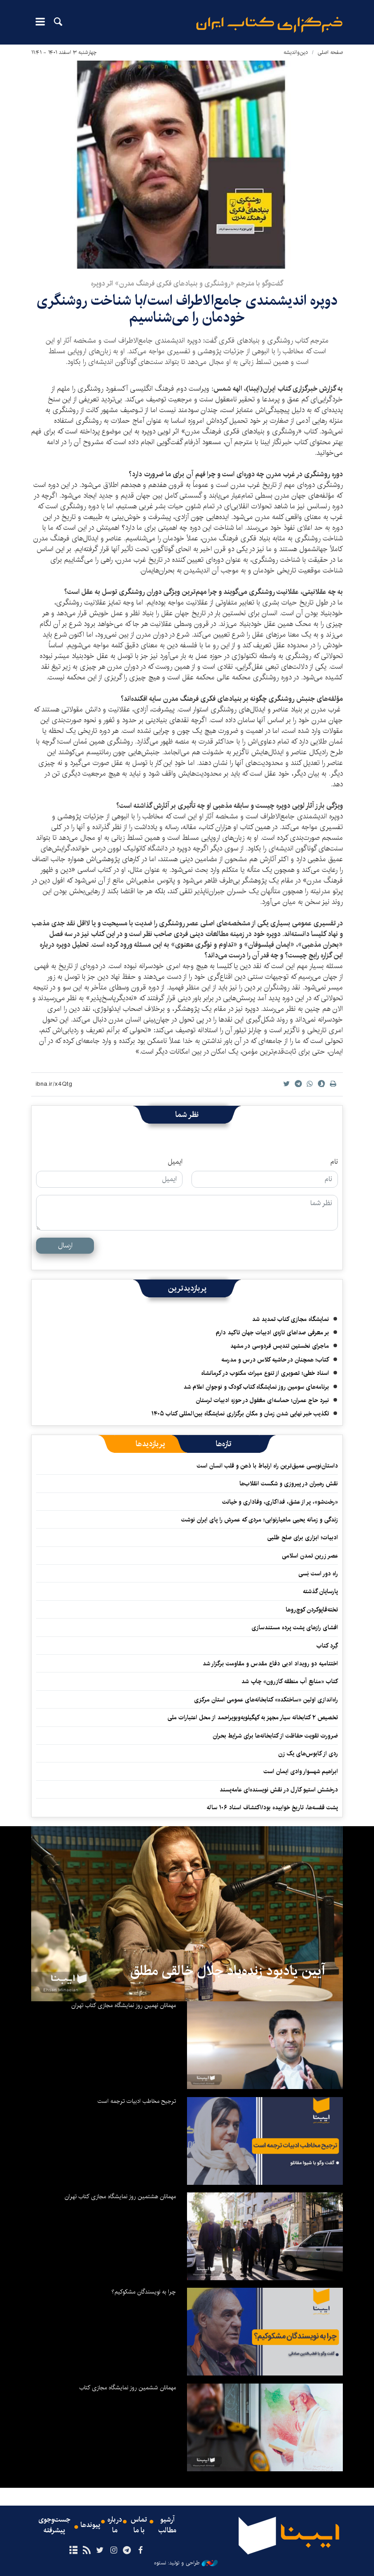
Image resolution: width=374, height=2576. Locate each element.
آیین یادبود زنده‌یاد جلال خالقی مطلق (227, 1971)
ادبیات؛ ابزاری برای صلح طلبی (302, 1537)
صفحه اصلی (330, 52)
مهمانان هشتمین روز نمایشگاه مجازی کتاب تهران (120, 2196)
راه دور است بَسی (318, 1573)
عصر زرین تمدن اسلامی (310, 1556)
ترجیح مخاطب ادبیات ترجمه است (137, 2101)
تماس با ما (139, 2525)
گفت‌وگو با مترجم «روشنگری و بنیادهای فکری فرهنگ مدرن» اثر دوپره (187, 284)
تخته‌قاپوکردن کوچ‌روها (312, 1610)
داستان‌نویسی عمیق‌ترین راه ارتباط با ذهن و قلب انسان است (267, 1466)
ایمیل (175, 1162)
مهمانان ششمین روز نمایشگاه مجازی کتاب (127, 2387)
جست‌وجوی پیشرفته (54, 2525)
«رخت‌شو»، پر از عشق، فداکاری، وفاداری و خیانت (280, 1502)
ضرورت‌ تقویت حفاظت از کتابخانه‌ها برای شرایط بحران (275, 1736)
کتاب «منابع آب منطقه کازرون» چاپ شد (289, 1681)
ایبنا (269, 24)
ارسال (65, 1245)
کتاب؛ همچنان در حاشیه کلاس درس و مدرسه (275, 1360)
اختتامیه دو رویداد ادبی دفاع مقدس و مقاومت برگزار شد (270, 1663)
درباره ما (114, 2525)
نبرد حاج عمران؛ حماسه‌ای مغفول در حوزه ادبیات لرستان (262, 1400)
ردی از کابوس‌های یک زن (308, 1753)
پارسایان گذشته (320, 1591)
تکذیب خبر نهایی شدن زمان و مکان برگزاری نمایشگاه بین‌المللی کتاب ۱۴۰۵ (240, 1414)
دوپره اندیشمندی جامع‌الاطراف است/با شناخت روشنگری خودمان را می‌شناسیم (187, 309)
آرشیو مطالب (167, 2525)
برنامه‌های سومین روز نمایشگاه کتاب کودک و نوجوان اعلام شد (256, 1387)
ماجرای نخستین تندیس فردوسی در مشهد (279, 1346)
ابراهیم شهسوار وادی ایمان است (301, 1771)
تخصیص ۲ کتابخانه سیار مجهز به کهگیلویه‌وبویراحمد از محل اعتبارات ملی (252, 1717)
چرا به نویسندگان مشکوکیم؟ (143, 2292)
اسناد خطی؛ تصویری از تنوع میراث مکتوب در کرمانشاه (265, 1373)
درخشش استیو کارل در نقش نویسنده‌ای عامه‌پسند (279, 1790)
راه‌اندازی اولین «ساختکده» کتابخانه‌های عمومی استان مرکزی (266, 1700)
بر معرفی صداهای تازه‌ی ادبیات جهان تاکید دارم (272, 1332)
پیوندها (90, 2525)
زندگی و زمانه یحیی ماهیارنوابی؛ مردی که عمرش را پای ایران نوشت (259, 1520)
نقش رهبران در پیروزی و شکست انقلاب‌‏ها (289, 1483)
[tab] (223, 1444)
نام (334, 1162)
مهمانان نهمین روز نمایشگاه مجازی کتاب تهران (123, 2005)
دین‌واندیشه (296, 52)
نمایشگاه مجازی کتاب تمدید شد (290, 1319)
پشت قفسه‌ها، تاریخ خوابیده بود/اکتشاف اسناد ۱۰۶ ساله (272, 1807)
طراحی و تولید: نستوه (186, 2563)
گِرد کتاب (327, 1646)
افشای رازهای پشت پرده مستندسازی (295, 1627)
